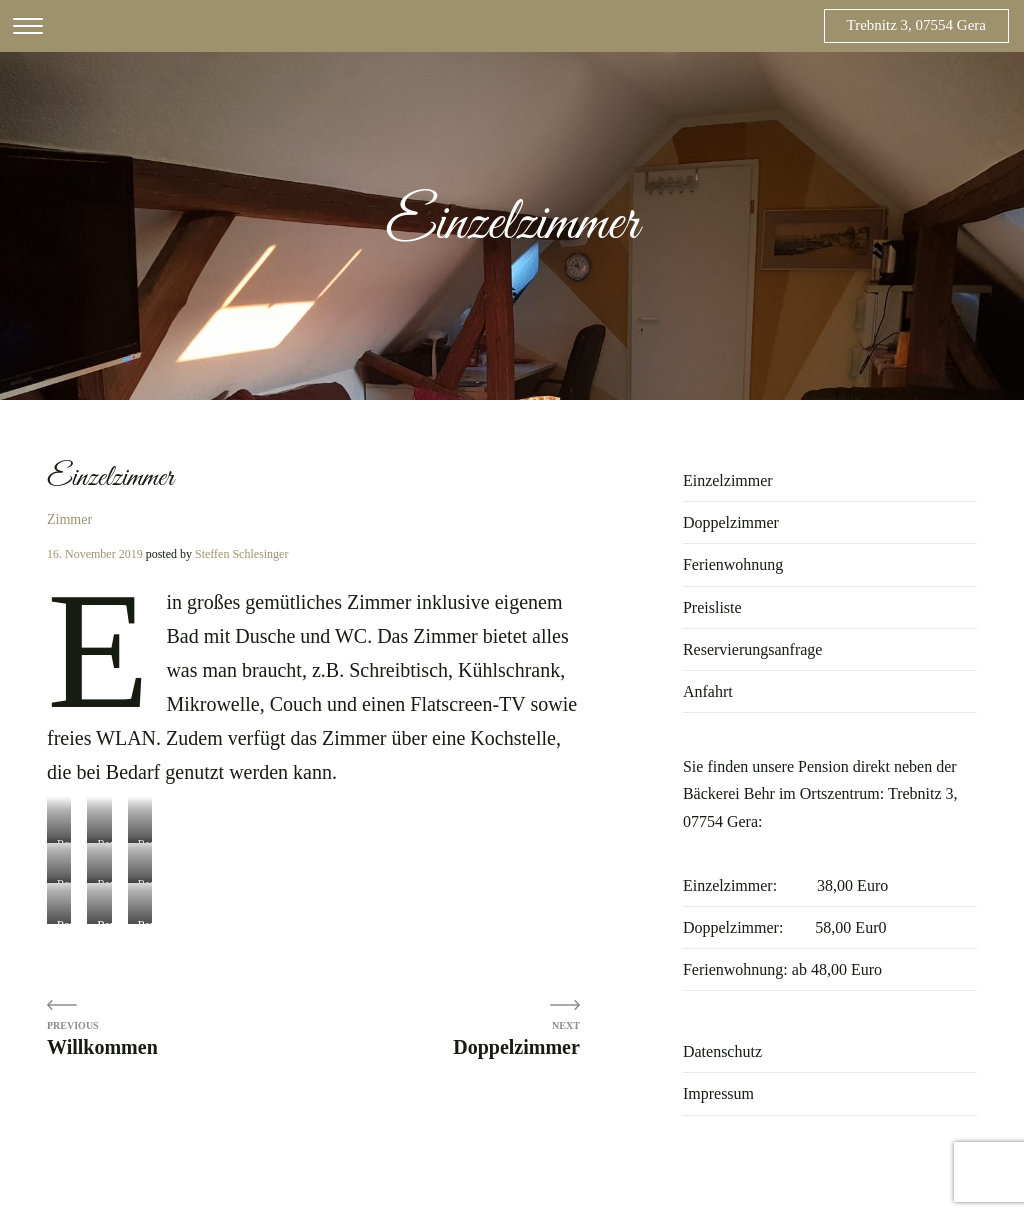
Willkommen (102, 1047)
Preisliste (712, 607)
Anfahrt (708, 691)
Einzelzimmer (728, 480)
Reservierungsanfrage (753, 649)
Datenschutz (722, 1051)
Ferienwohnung (733, 564)
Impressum (718, 1093)
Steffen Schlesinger (241, 554)
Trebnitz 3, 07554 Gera (916, 25)
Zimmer (69, 519)
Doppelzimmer (516, 1047)
